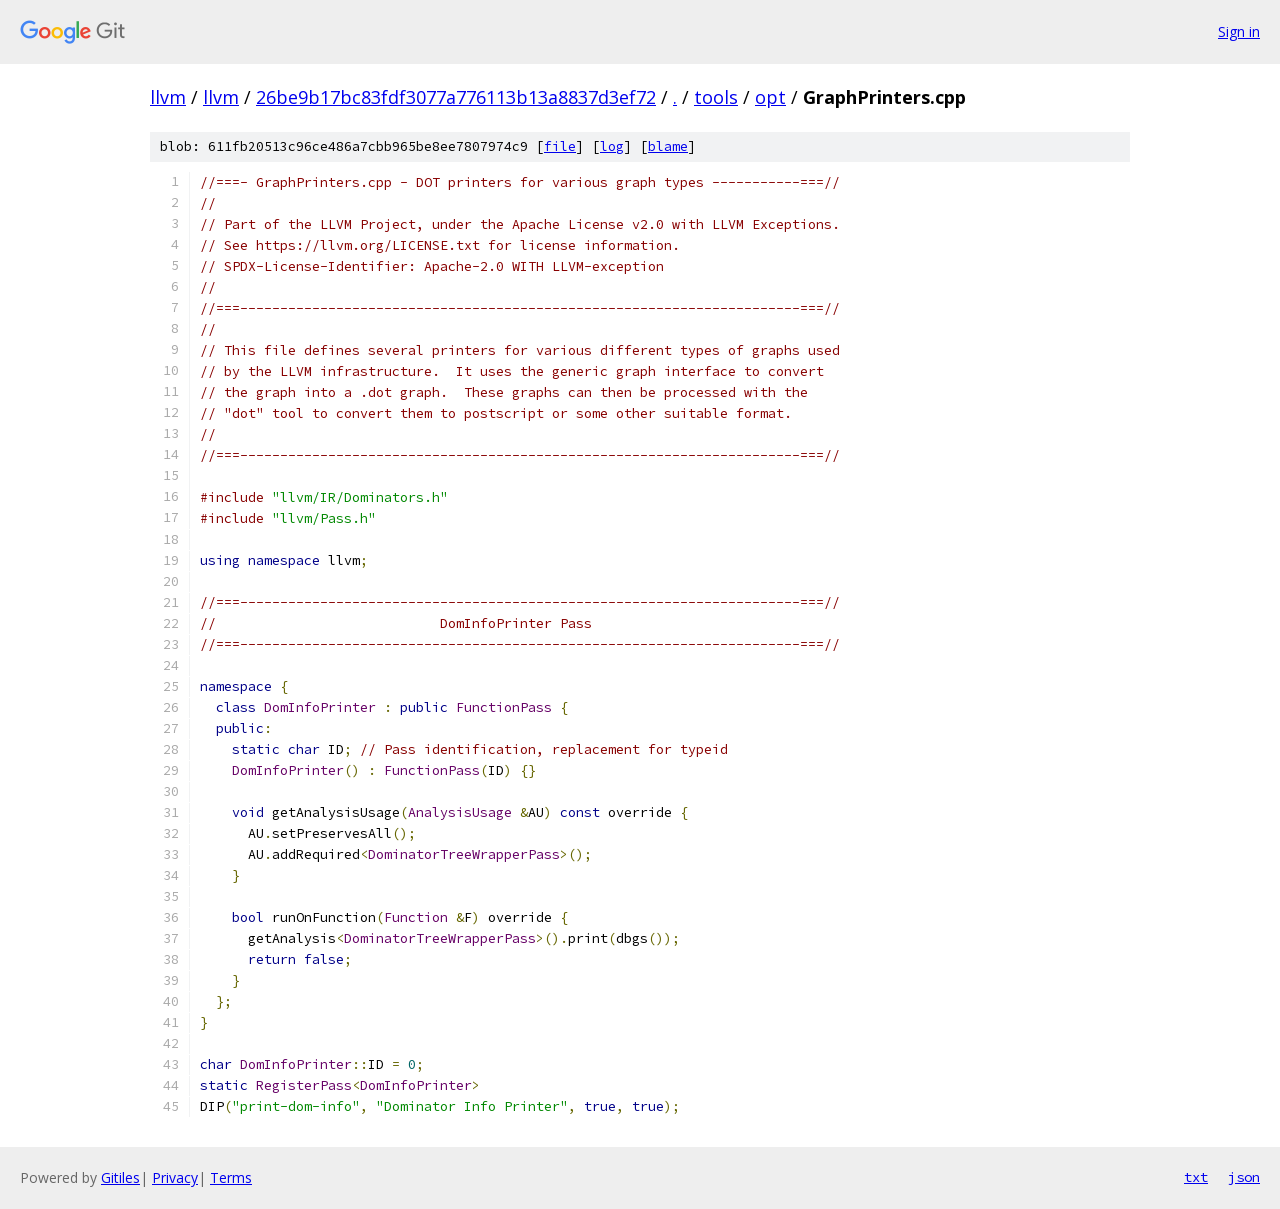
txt (1196, 1177)
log (612, 146)
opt (770, 97)
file (560, 146)
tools (716, 97)
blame (668, 146)
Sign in (1239, 31)
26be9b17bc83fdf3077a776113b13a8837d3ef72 (456, 97)
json (1244, 1177)
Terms (231, 1177)
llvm (168, 97)
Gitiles (120, 1177)
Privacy (175, 1177)
